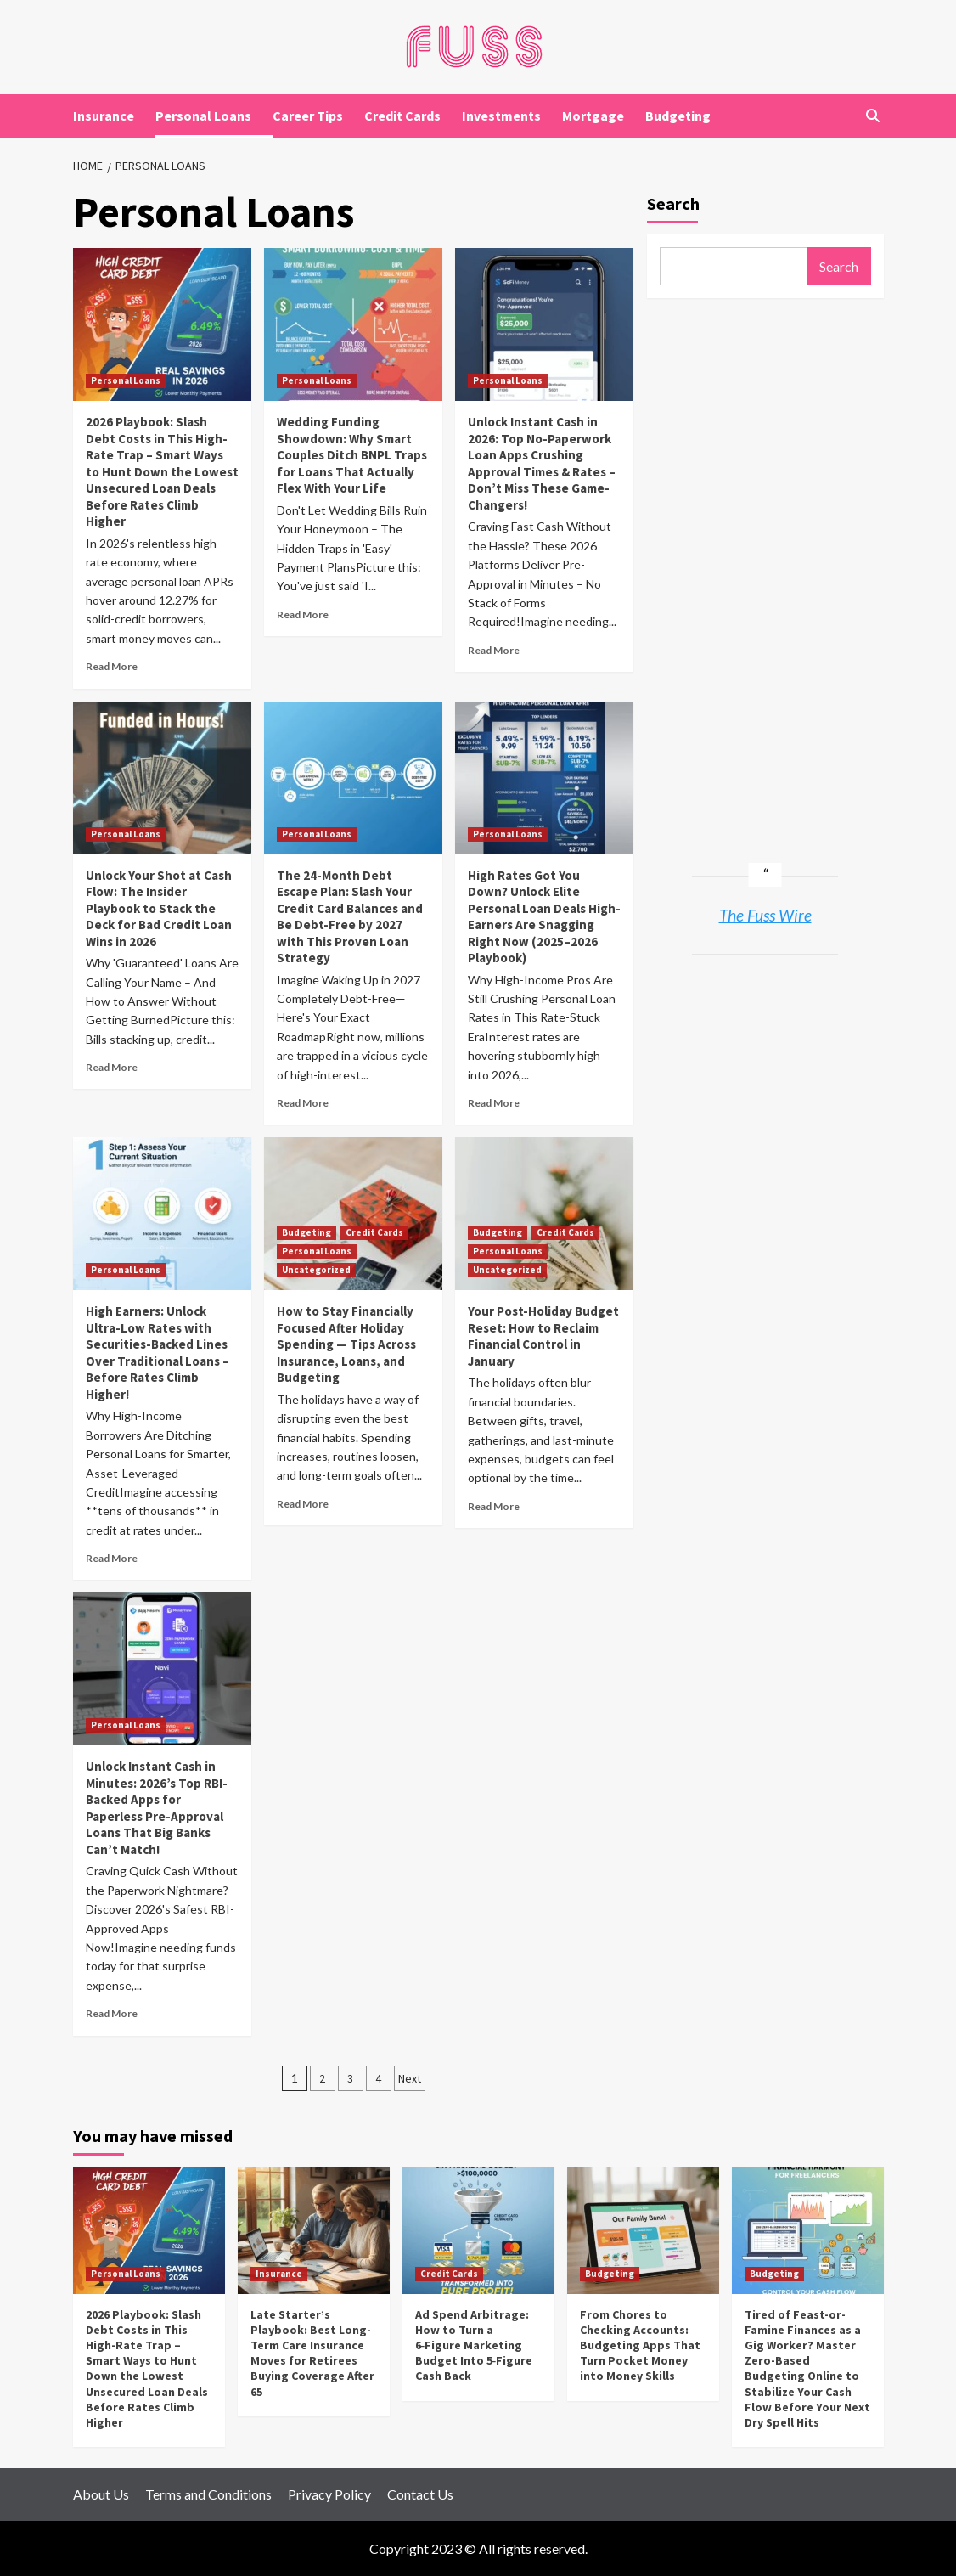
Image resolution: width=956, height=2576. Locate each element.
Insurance (103, 115)
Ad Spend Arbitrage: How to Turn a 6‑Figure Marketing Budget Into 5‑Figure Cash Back (474, 2345)
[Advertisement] (765, 565)
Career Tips (308, 115)
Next (409, 2078)
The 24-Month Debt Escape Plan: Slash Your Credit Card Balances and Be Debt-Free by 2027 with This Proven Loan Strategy (350, 917)
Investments (501, 115)
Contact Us (420, 2494)
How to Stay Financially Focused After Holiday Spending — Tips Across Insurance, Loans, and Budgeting (346, 1344)
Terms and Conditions (208, 2494)
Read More (112, 666)
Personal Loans (203, 115)
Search (673, 203)
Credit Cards (402, 115)
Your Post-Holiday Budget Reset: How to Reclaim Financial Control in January (543, 1336)
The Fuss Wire (765, 915)
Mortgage (593, 115)
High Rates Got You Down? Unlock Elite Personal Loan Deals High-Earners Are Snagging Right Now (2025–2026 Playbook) (544, 917)
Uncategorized (316, 1270)
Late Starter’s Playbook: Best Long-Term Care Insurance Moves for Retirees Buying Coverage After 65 (312, 2353)
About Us (101, 2494)
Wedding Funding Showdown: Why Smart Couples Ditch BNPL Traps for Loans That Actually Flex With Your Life (352, 455)
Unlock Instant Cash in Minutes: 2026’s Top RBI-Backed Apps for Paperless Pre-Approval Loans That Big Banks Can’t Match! (157, 1807)
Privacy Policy (329, 2494)
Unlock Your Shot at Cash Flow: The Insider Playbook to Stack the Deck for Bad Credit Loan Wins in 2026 (159, 908)
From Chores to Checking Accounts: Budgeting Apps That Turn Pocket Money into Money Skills (640, 2345)
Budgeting (678, 115)
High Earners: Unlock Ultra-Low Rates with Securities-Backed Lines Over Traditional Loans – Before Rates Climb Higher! (157, 1352)
